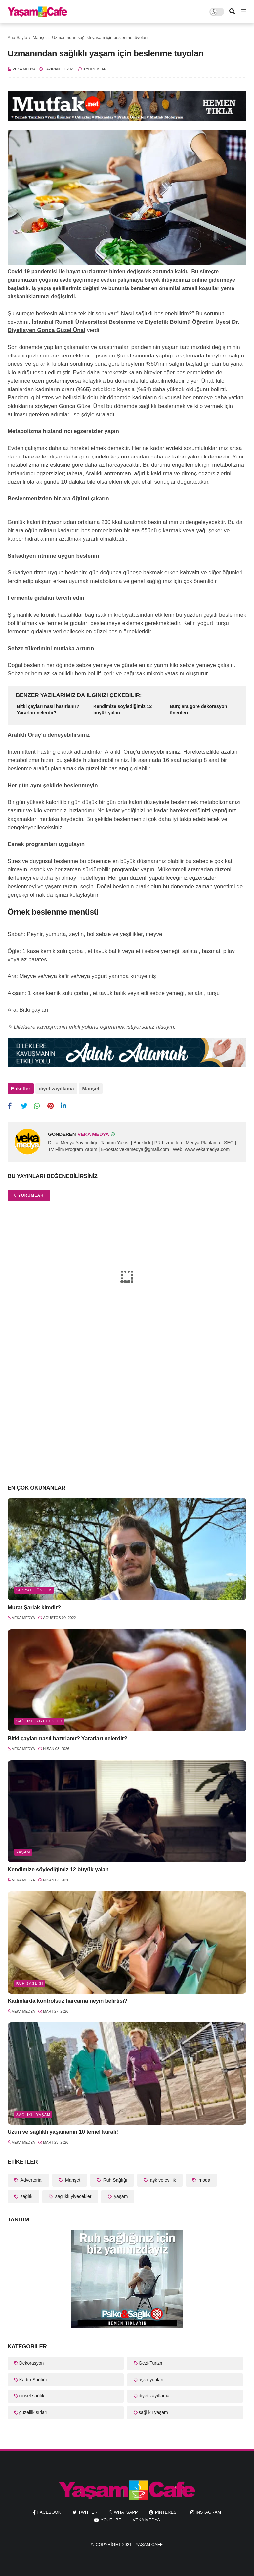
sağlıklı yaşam (33, 2115)
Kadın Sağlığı (33, 2379)
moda (203, 2180)
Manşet (40, 37)
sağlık (25, 2196)
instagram (208, 2512)
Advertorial (31, 2180)
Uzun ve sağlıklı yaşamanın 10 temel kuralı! (63, 2132)
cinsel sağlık (31, 2395)
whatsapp (126, 2512)
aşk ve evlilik (162, 2180)
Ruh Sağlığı (29, 1983)
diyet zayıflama (56, 1088)
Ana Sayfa (17, 37)
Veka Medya (146, 2519)
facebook (49, 2512)
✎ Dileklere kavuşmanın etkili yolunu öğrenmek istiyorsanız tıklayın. (92, 1027)
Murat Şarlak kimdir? (34, 1607)
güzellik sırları (33, 2412)
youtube (111, 2519)
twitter (88, 2512)
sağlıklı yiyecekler (39, 1721)
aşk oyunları (151, 2379)
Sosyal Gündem (34, 1590)
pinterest (167, 2512)
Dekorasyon (31, 2363)
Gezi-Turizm (151, 2363)
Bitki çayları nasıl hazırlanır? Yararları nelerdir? (48, 710)
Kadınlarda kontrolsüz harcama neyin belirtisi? (67, 2001)
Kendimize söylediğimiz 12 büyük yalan (122, 710)
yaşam (23, 1852)
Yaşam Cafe (149, 2544)
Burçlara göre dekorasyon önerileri (198, 710)
